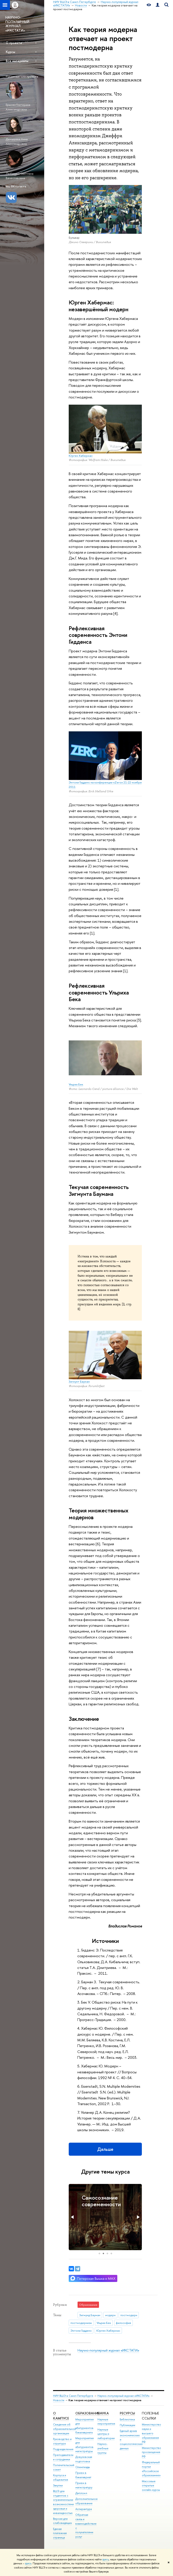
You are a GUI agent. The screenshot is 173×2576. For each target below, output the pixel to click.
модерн (110, 2315)
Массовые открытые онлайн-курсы (151, 2485)
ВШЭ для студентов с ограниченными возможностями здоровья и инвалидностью (63, 2502)
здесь (105, 2559)
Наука (103, 2413)
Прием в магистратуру (83, 2485)
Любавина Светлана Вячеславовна (19, 176)
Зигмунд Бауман (89, 2315)
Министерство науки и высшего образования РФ (151, 2433)
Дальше (105, 2149)
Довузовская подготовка (83, 2459)
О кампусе (61, 2416)
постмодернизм (81, 2323)
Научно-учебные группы (102, 2448)
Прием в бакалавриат (83, 2475)
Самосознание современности (101, 2201)
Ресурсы (127, 2413)
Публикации (127, 2425)
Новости (58, 2400)
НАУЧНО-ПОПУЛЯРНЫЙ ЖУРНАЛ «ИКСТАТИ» (17, 24)
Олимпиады (82, 2467)
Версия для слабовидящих (62, 2521)
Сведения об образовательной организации (64, 2429)
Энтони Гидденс (81, 2331)
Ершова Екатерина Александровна (18, 107)
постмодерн (128, 2315)
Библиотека (127, 2419)
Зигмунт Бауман (79, 1381)
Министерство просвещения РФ (151, 2452)
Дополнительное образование (86, 2501)
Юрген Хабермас (81, 456)
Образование (87, 2413)
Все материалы (17, 61)
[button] (72, 2217)
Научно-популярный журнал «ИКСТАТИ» (108, 2350)
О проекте (14, 43)
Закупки (58, 2485)
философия (123, 2323)
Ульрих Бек (76, 1084)
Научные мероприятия (106, 2421)
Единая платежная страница (60, 2533)
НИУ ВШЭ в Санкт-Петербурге (73, 2396)
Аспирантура (83, 2509)
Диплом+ (81, 2493)
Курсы (10, 52)
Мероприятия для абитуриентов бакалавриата (84, 2425)
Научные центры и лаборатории (106, 2434)
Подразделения (63, 2449)
